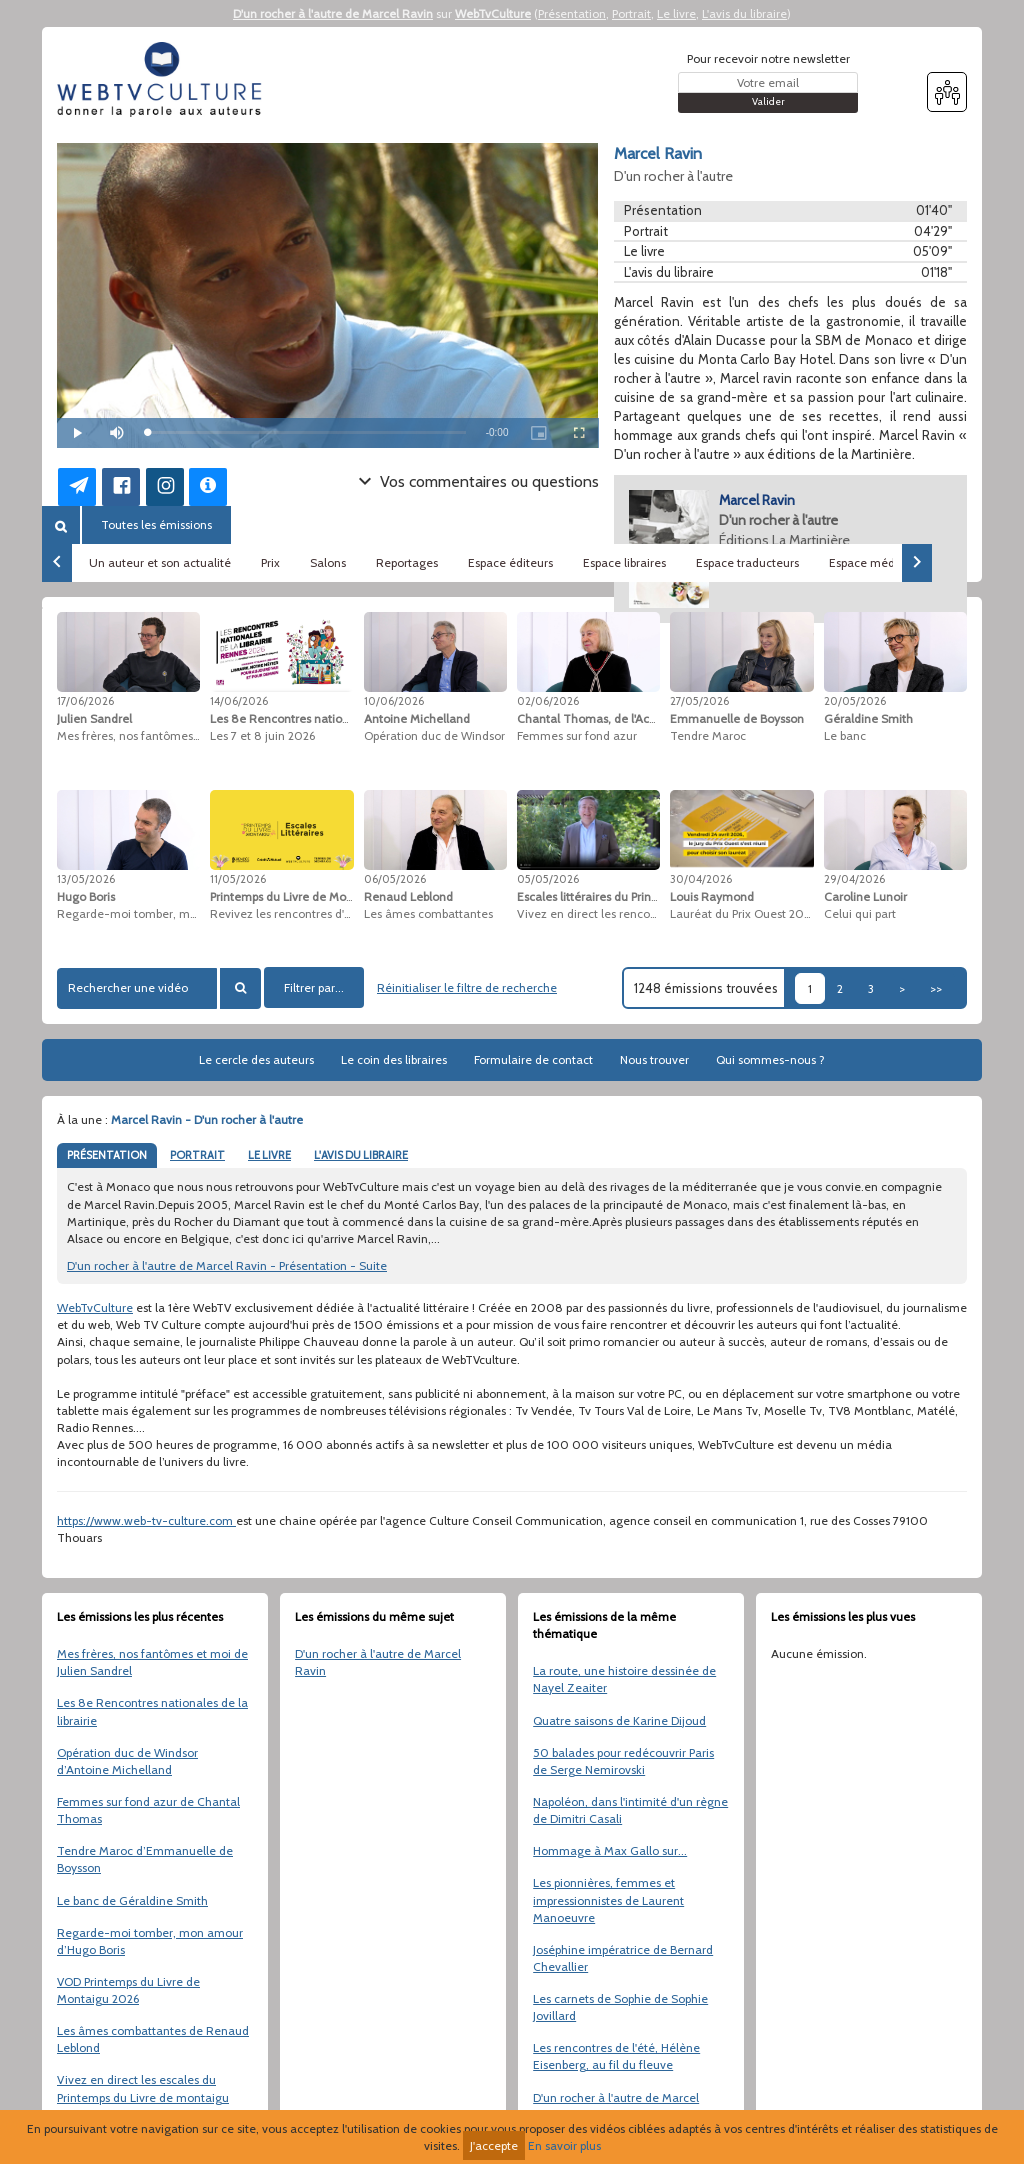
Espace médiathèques (889, 562)
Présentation (572, 13)
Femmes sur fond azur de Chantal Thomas (148, 1810)
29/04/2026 (854, 879)
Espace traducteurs (747, 562)
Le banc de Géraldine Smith (132, 1900)
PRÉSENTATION (107, 1155)
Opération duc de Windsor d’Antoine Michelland (127, 1761)
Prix (270, 562)
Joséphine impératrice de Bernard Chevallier (623, 1958)
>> (936, 988)
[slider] (306, 432)
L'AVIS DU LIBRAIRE (361, 1155)
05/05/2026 (548, 879)
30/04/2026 (701, 879)
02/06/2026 (548, 701)
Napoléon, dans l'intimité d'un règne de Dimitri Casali (630, 1810)
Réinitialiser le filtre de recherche (467, 987)
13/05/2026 (86, 879)
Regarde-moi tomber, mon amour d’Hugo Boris (150, 1941)
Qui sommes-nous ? (770, 1059)
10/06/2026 (394, 701)
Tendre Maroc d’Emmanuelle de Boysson (145, 1859)
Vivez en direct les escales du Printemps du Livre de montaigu (143, 2088)
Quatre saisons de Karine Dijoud (619, 1720)
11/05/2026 (238, 879)
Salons (328, 562)
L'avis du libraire (744, 13)
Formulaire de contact (533, 1059)
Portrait (631, 13)
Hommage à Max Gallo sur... (610, 1850)
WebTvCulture (493, 13)
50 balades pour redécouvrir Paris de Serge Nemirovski (623, 1761)
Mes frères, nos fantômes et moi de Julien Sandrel (152, 1662)
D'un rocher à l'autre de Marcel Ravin (333, 13)
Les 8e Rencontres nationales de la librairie (152, 1711)
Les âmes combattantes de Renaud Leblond (153, 2039)
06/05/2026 (395, 879)
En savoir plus (564, 2145)
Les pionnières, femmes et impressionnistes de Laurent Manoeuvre (608, 1899)
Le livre (676, 13)
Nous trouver (654, 1059)
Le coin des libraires (394, 1059)
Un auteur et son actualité (160, 562)
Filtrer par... (314, 987)
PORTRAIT (197, 1155)
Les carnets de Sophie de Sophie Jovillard (620, 2007)
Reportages (407, 562)
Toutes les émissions (156, 524)
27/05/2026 (699, 701)
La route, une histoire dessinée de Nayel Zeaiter (624, 1679)
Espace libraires (624, 562)
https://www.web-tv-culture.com (146, 1520)
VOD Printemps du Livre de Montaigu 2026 (128, 1990)
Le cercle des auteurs (256, 1059)
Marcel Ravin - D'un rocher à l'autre (207, 1119)
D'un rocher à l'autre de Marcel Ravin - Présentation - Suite (227, 1265)
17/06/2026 (85, 701)
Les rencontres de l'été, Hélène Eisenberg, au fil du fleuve (616, 2056)
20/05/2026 (855, 701)
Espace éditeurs (510, 562)
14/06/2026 (239, 701)
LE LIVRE (269, 1155)
